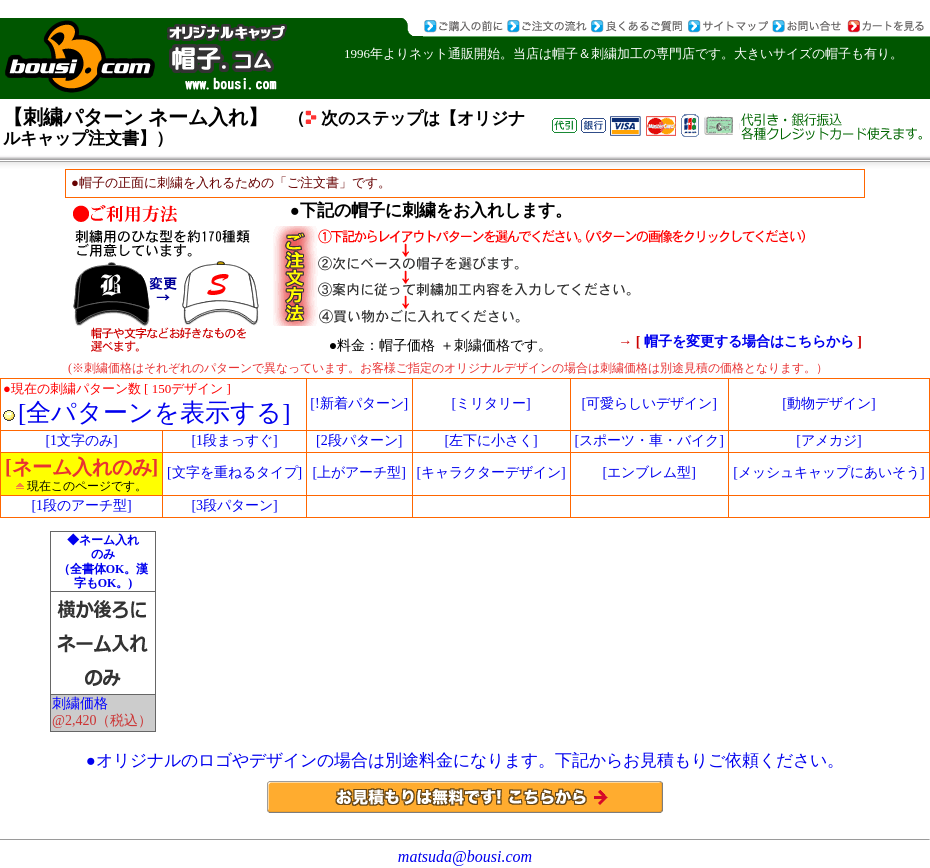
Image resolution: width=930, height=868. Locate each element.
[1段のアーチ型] (81, 505)
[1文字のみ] (81, 440)
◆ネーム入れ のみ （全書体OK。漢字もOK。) (103, 561)
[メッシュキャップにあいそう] (828, 472)
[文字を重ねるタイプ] (234, 472)
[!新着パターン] (359, 403)
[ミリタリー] (490, 403)
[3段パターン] (234, 505)
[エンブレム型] (649, 472)
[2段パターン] (359, 440)
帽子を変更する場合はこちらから (751, 341)
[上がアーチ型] (359, 472)
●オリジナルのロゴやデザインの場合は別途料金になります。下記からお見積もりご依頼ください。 (465, 760)
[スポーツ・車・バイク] (649, 440)
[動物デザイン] (828, 403)
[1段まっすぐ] (234, 440)
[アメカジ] (828, 440)
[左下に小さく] (490, 440)
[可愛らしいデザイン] (649, 403)
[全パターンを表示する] (154, 412)
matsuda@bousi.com (465, 856)
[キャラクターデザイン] (490, 472)
